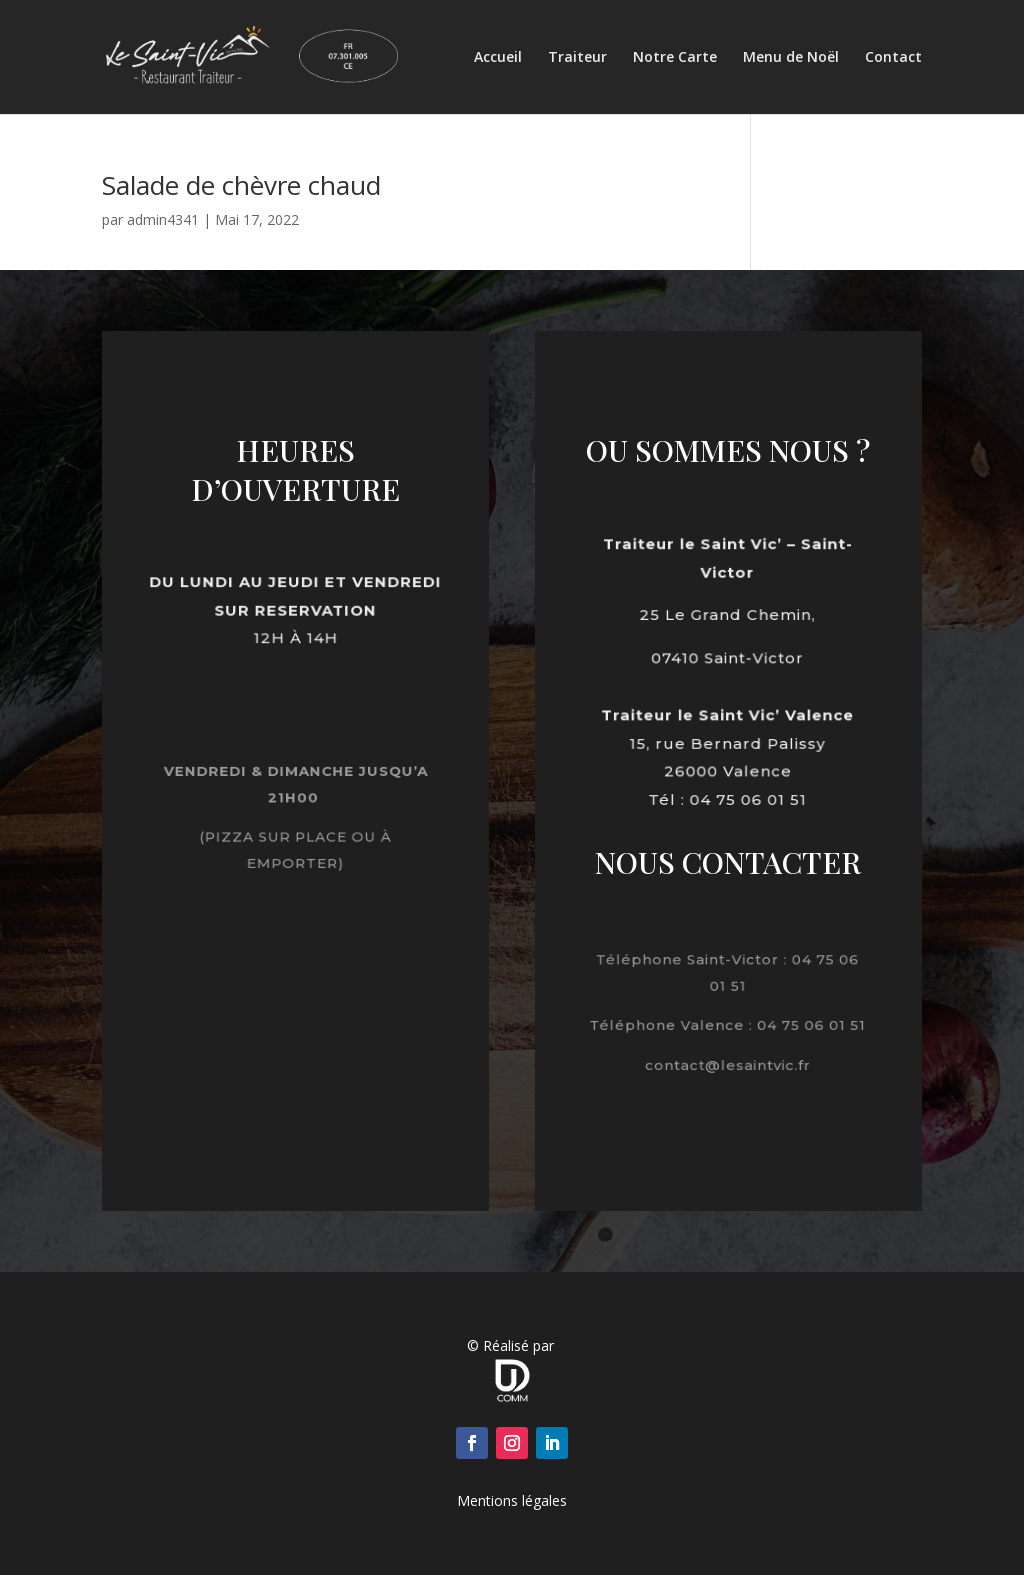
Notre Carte (675, 58)
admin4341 (163, 219)
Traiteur (577, 58)
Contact (893, 58)
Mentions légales (512, 1500)
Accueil (498, 58)
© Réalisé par (512, 1345)
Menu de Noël (791, 58)
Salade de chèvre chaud (241, 185)
